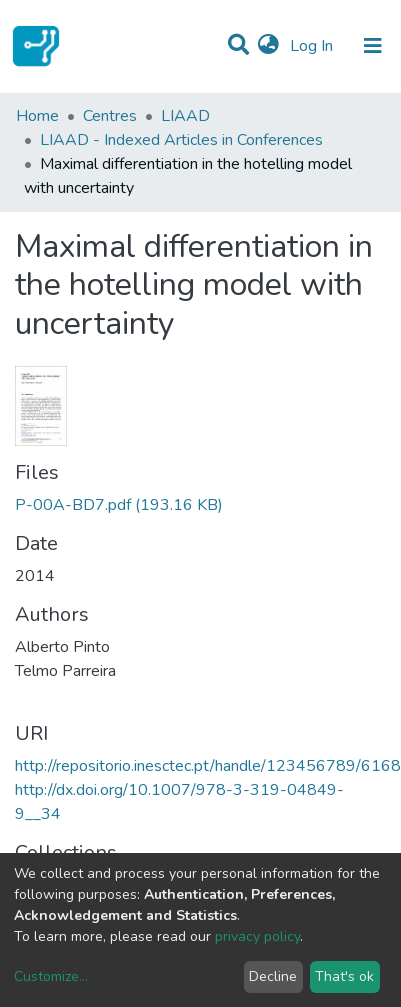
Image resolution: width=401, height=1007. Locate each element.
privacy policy (257, 936)
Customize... (51, 976)
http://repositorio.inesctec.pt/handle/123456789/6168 (208, 766)
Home (37, 116)
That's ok (344, 976)
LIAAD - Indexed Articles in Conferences (181, 140)
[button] (268, 46)
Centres (110, 116)
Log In (313, 46)
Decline (273, 976)
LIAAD (185, 116)
